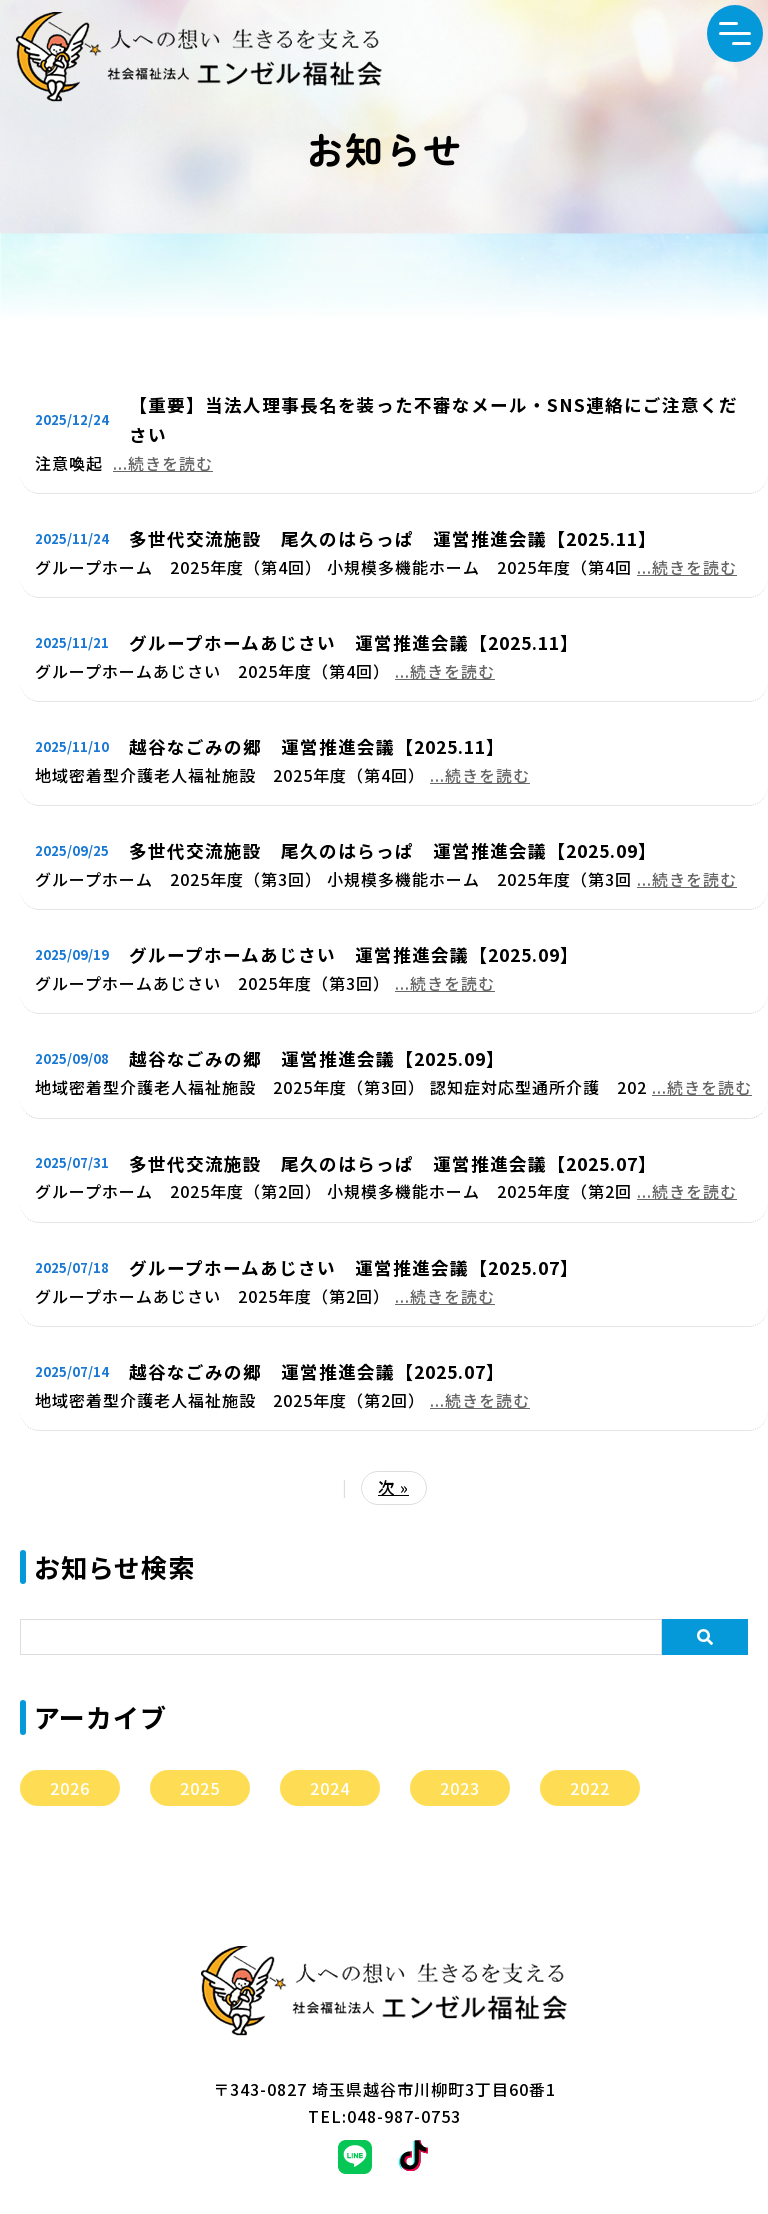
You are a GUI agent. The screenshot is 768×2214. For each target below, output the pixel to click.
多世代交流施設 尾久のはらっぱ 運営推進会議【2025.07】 (393, 1163)
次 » (393, 1487)
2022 (590, 1788)
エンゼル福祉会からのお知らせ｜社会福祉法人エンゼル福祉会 (199, 57)
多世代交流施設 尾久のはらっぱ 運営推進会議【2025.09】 (393, 850)
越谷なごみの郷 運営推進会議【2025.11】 (317, 746)
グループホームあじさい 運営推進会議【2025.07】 (354, 1267)
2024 (330, 1788)
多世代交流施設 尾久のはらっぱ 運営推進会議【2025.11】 (393, 538)
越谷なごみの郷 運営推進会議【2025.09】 (317, 1058)
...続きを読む (163, 463)
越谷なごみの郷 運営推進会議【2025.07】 (317, 1371)
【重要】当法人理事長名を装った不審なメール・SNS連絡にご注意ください (433, 419)
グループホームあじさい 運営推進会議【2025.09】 (354, 954)
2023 (460, 1788)
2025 (200, 1788)
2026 (70, 1788)
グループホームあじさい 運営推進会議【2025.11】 (354, 642)
